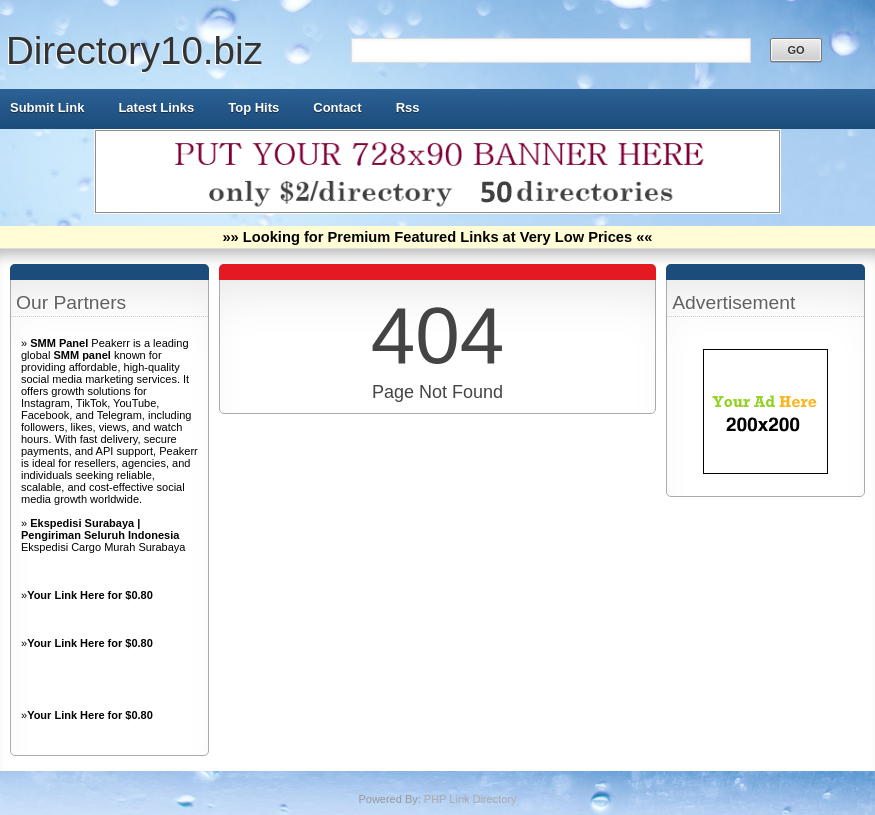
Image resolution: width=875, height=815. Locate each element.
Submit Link (47, 107)
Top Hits (253, 107)
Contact (337, 107)
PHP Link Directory (470, 799)
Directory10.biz (134, 50)
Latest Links (156, 107)
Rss (408, 107)
